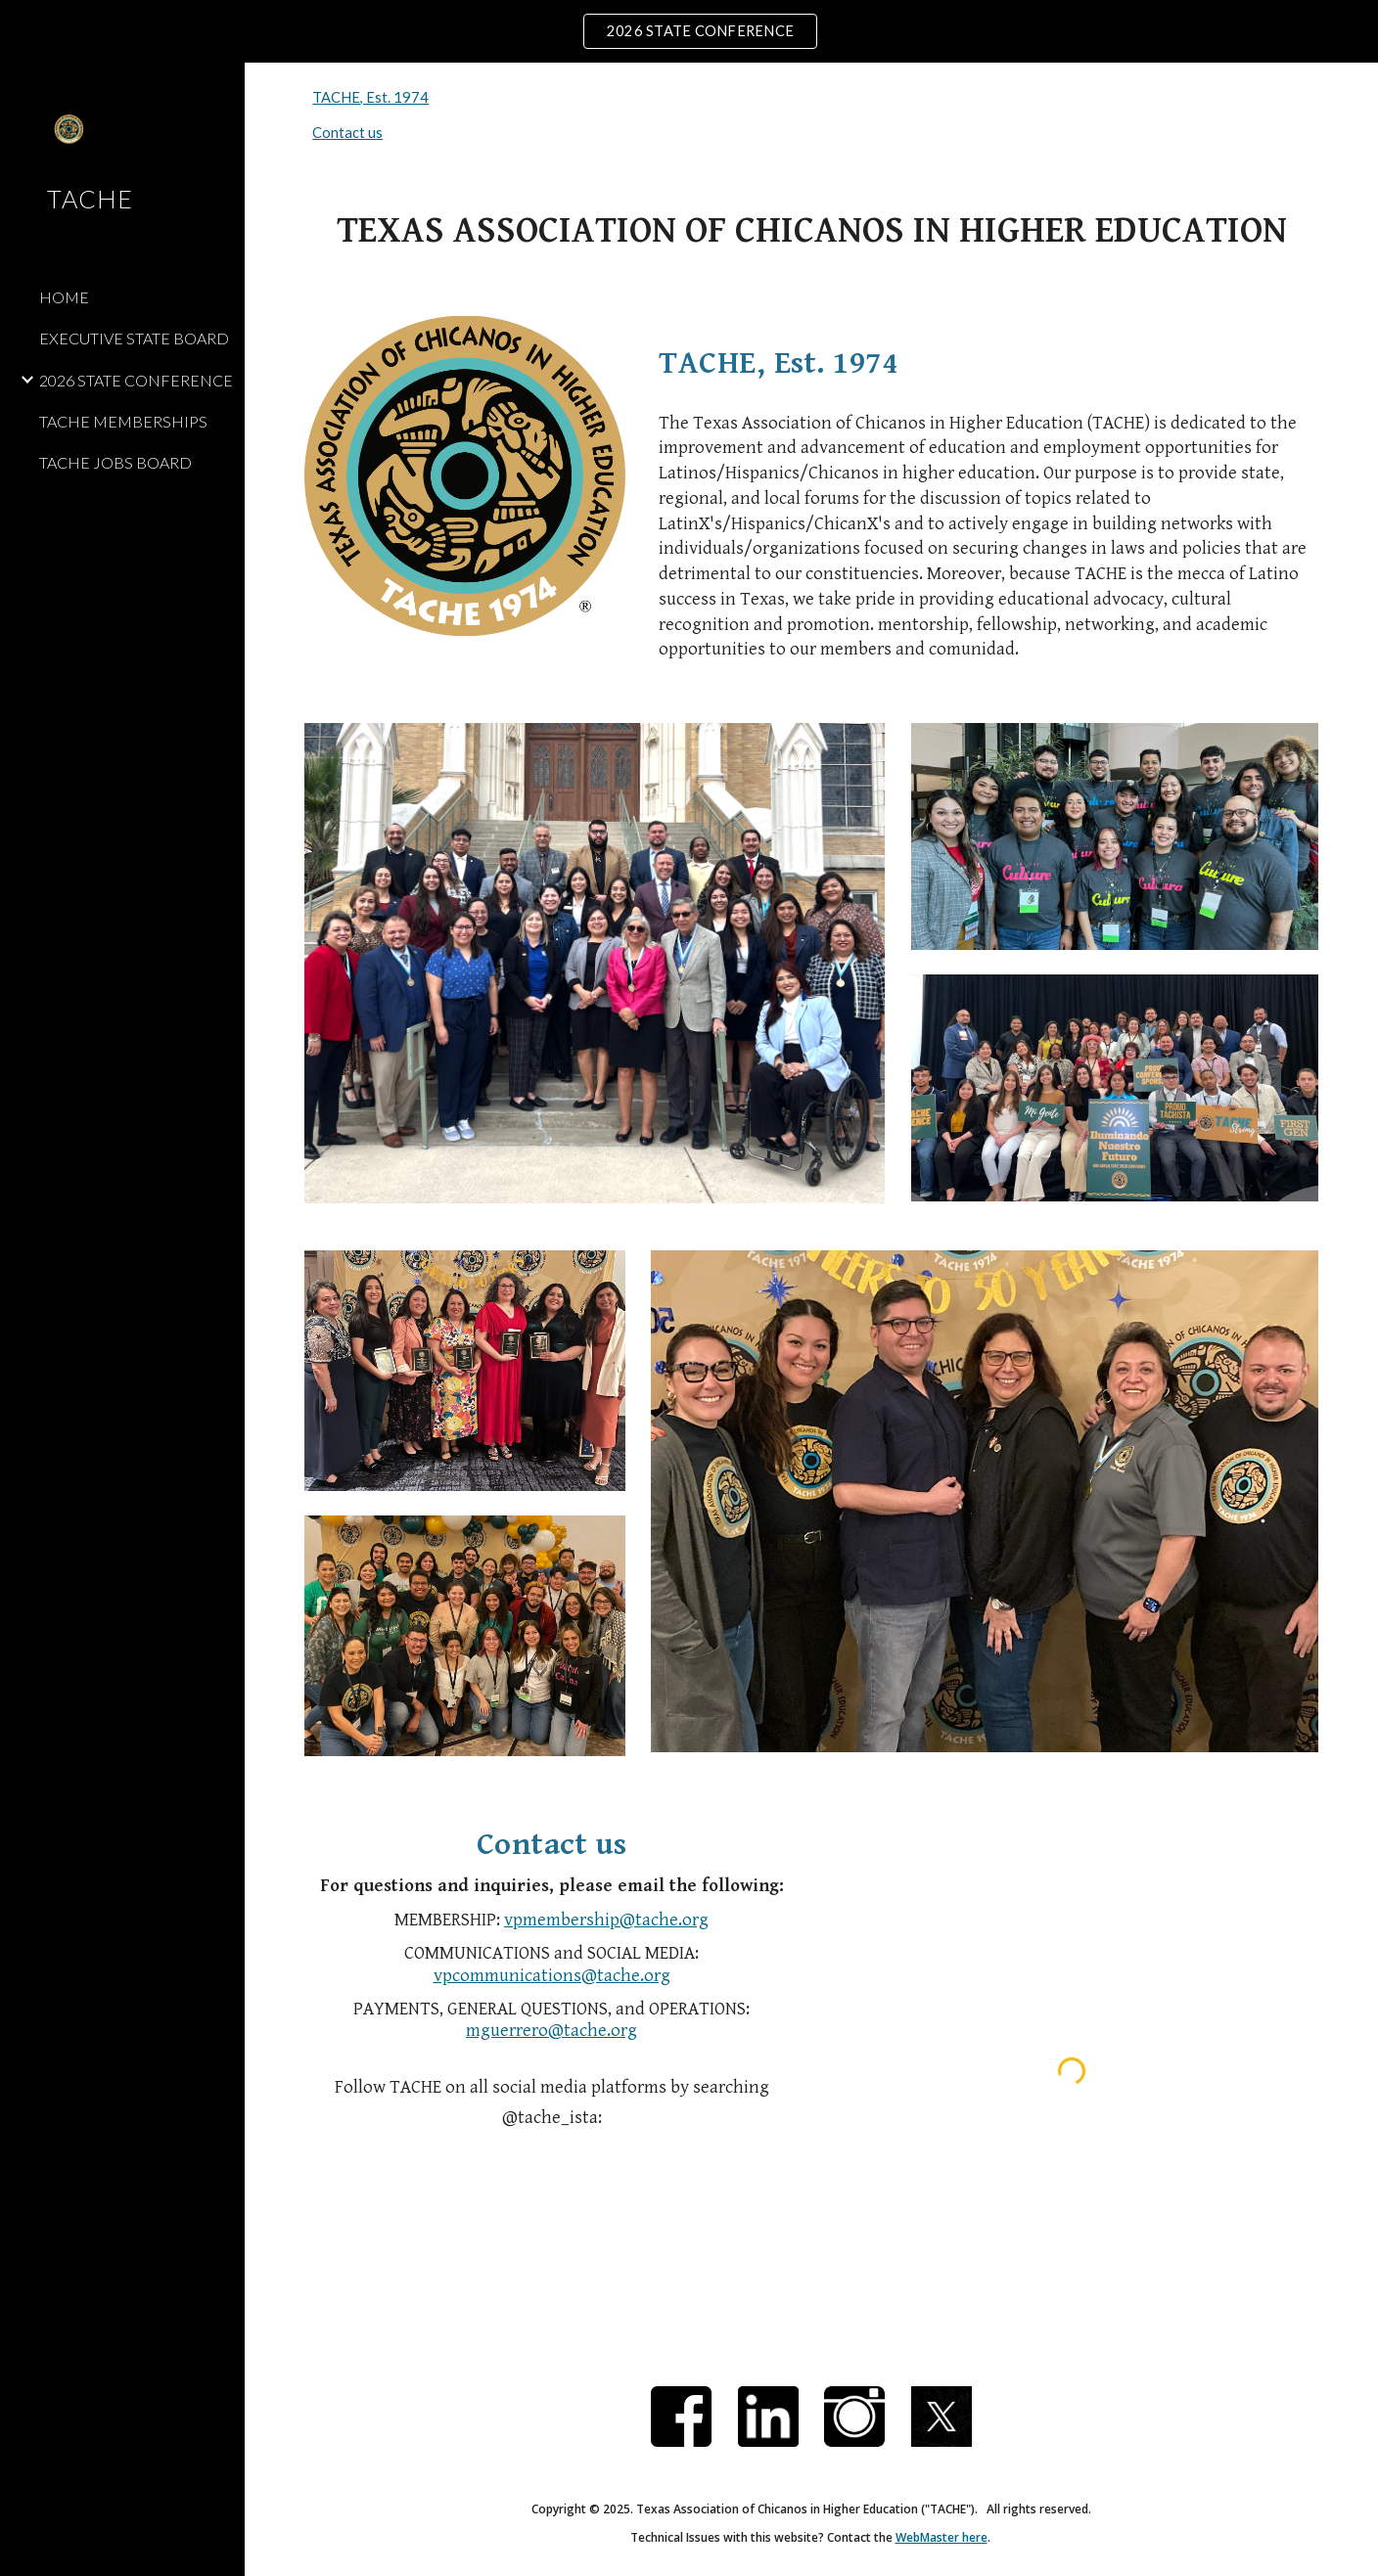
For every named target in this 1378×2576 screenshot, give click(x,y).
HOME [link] (64, 297)
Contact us (347, 132)
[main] (810, 231)
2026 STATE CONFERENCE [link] (136, 380)
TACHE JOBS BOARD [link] (115, 462)
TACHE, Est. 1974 (370, 97)
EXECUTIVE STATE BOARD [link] (134, 338)
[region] (689, 31)
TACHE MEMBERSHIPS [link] (123, 421)
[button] (1354, 90)
